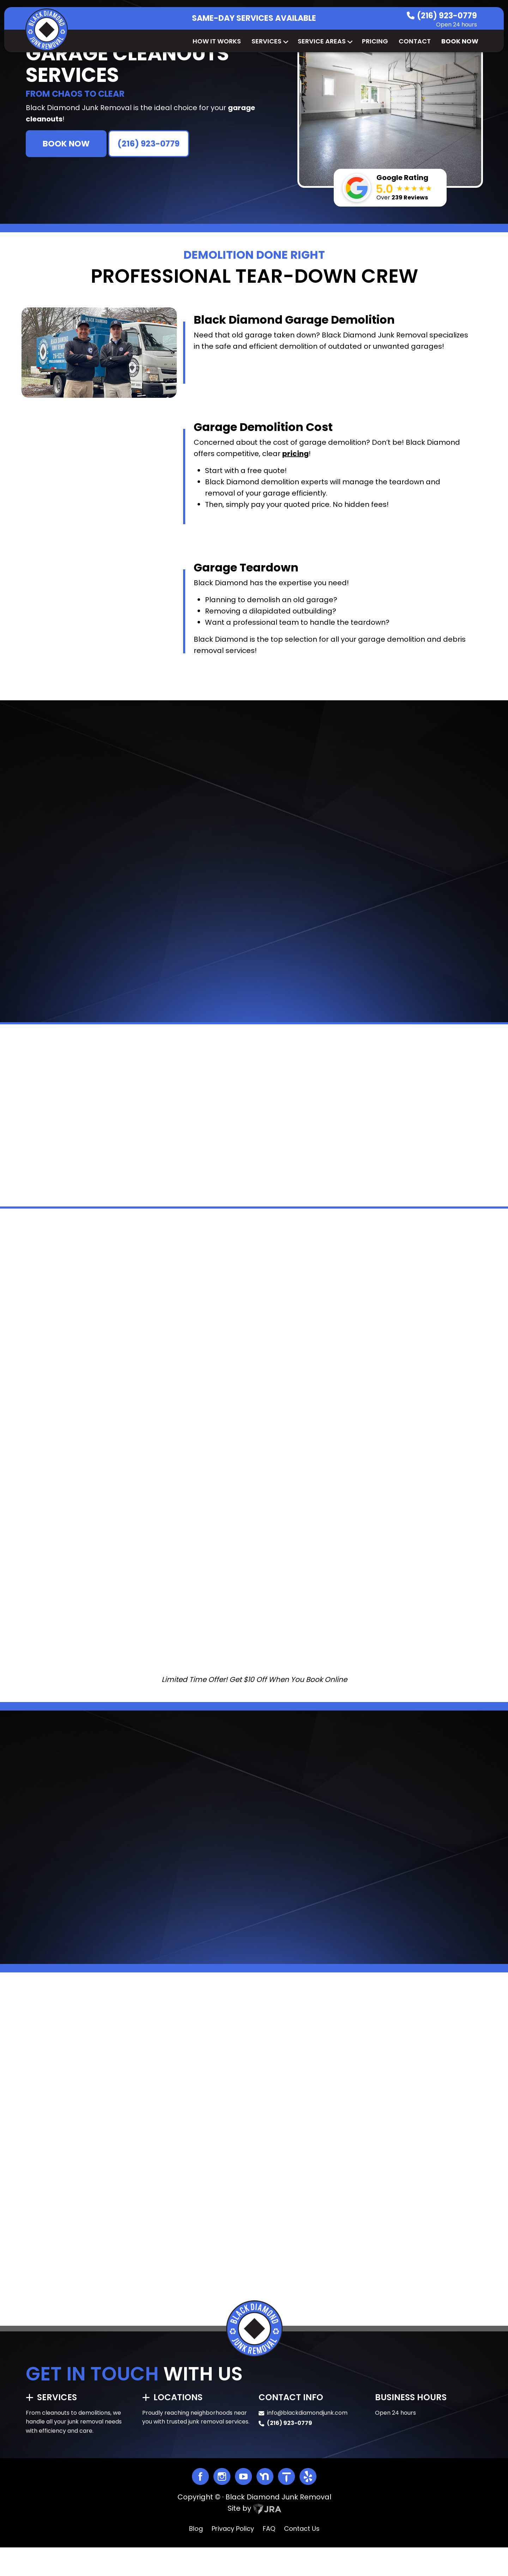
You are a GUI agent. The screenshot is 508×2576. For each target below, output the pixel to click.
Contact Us (302, 2556)
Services (269, 41)
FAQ (269, 2556)
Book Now (459, 41)
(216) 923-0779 (447, 15)
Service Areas (324, 41)
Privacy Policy (233, 2556)
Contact (415, 41)
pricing (295, 454)
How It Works (217, 41)
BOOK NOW (66, 143)
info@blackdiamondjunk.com (307, 2441)
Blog (196, 2556)
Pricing (375, 41)
